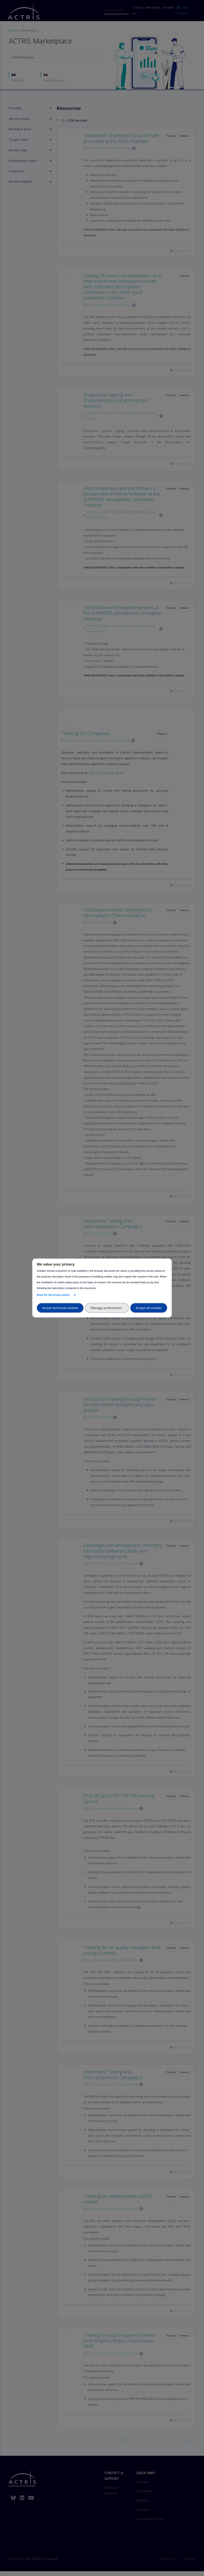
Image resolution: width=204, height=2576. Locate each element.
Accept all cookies (149, 1308)
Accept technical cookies (60, 1308)
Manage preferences (106, 1308)
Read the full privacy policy (54, 1294)
